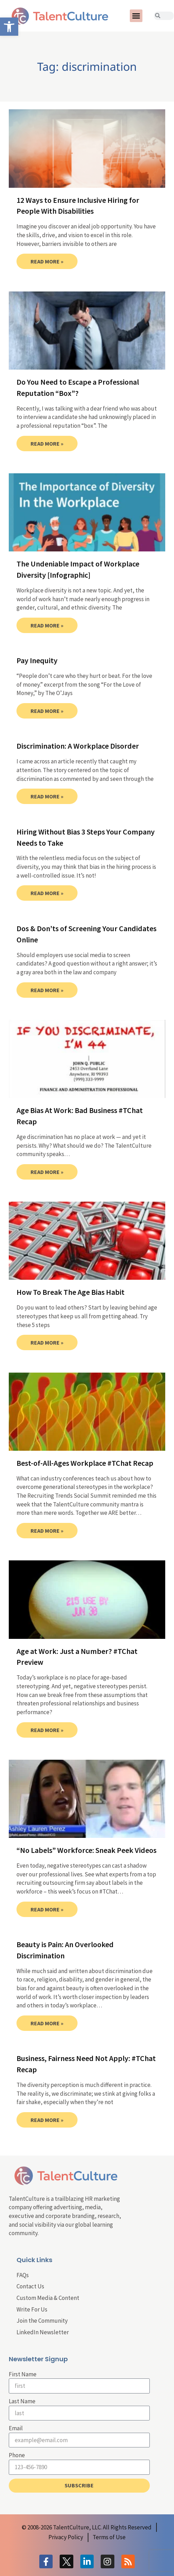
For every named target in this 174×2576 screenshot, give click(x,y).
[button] (136, 15)
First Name (22, 2374)
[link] (9, 27)
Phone (17, 2455)
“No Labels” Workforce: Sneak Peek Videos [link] (86, 1850)
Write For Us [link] (31, 2309)
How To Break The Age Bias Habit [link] (70, 1292)
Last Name (22, 2401)
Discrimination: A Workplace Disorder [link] (77, 746)
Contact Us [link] (30, 2286)
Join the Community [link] (42, 2320)
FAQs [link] (22, 2275)
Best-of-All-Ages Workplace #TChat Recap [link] (84, 1463)
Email (16, 2428)
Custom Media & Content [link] (47, 2298)
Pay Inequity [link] (37, 660)
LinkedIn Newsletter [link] (42, 2332)
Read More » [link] (47, 261)
